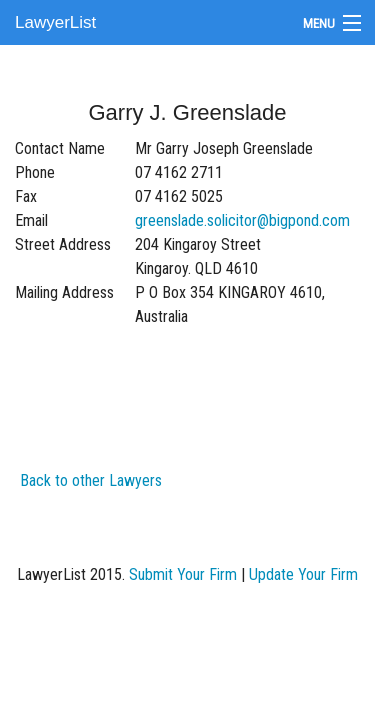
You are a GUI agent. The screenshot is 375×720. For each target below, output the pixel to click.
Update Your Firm (303, 574)
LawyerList (55, 22)
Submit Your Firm (183, 574)
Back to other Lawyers (91, 480)
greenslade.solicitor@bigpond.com (242, 220)
